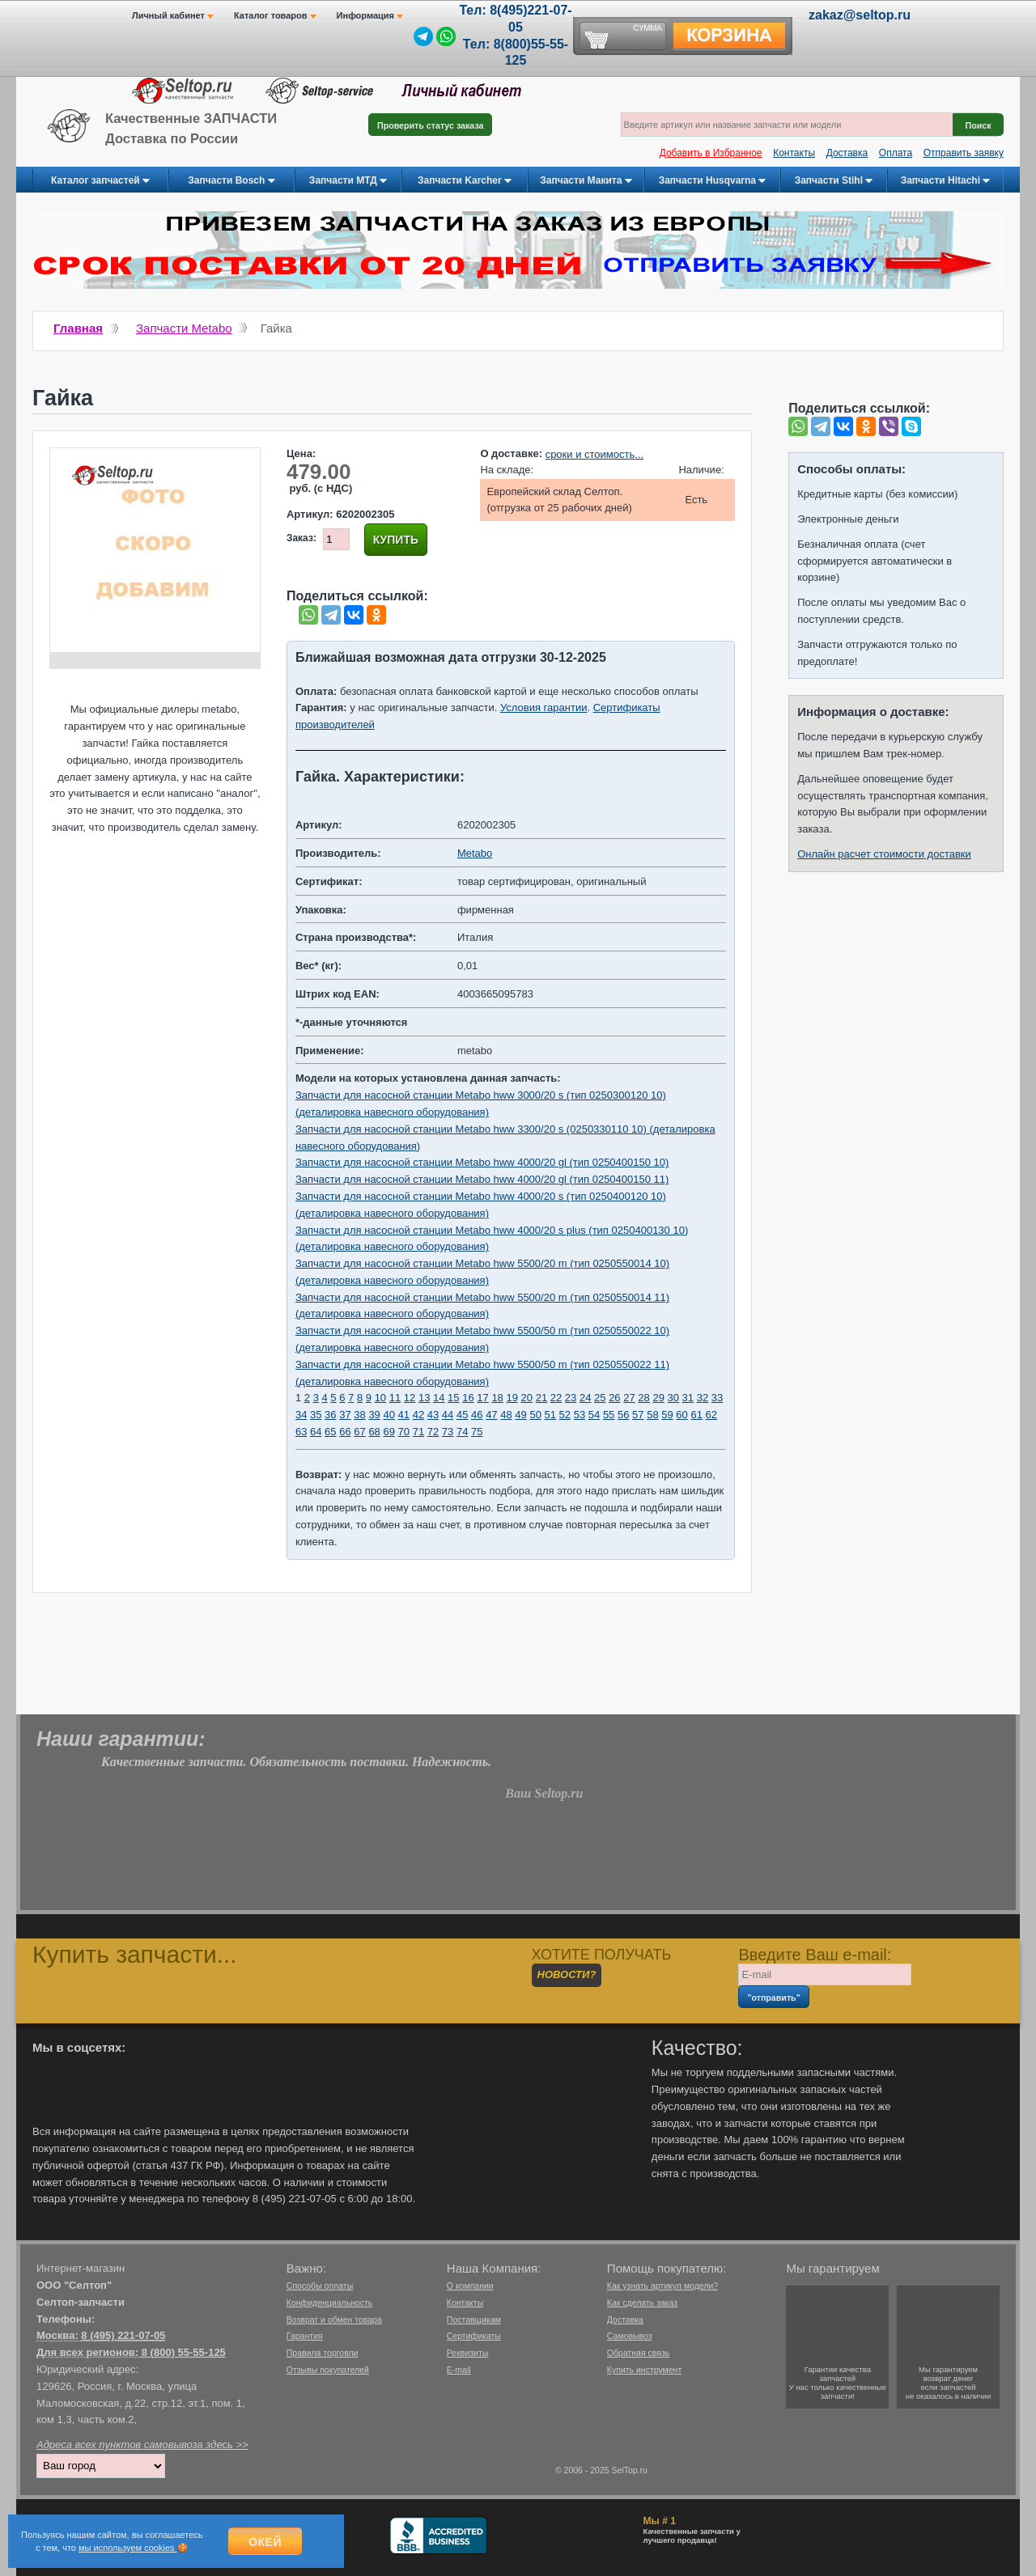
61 (696, 1415)
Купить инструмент (644, 2370)
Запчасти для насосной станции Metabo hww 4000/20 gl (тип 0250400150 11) (482, 1179)
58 (652, 1415)
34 (301, 1415)
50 (535, 1415)
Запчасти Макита (585, 181)
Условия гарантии (543, 707)
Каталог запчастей (100, 181)
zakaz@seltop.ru (860, 15)
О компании (470, 2285)
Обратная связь (638, 2353)
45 (462, 1415)
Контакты (794, 153)
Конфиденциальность (330, 2302)
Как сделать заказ (642, 2302)
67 (359, 1432)
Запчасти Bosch (231, 181)
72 (433, 1432)
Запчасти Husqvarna (712, 181)
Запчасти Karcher (465, 181)
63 (301, 1432)
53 (579, 1415)
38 (359, 1415)
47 (491, 1415)
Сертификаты (474, 2336)
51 (550, 1415)
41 (404, 1415)
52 (565, 1415)
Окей (265, 2542)
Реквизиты (467, 2353)
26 (614, 1398)
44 (447, 1415)
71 (418, 1432)
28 (643, 1398)
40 (388, 1415)
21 (541, 1398)
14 (438, 1398)
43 (433, 1415)
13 (424, 1398)
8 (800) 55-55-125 (184, 2352)
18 (497, 1398)
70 (404, 1432)
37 (344, 1415)
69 (388, 1432)
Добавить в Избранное (711, 153)
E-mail (459, 2370)
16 (467, 1398)
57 (637, 1415)
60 (681, 1415)
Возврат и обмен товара (334, 2319)
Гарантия (305, 2336)
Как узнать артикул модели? (662, 2285)
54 (594, 1415)
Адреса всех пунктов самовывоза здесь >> (142, 2444)
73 (447, 1432)
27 (629, 1398)
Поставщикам (474, 2319)
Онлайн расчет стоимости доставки (884, 854)
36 (330, 1415)
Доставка (847, 153)
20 (527, 1398)
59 (667, 1415)
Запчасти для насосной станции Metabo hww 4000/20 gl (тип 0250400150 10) (482, 1162)
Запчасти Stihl (834, 181)
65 (330, 1432)
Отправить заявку (963, 153)
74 (462, 1432)
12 (409, 1398)
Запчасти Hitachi (946, 181)
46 (476, 1415)
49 (520, 1415)
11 (395, 1398)
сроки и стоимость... (594, 454)
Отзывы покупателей (328, 2370)
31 (688, 1398)
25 (599, 1398)
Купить (395, 539)
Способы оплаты (320, 2285)
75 (476, 1432)
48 (506, 1415)
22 (556, 1398)
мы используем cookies (128, 2548)
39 (374, 1415)
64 (315, 1432)
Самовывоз (629, 2336)
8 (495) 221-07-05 (123, 2335)
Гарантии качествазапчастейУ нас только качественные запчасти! (837, 2382)
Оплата (895, 153)
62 (711, 1415)
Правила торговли (323, 2353)
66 (344, 1432)
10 (380, 1398)
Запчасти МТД (348, 181)
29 (658, 1398)
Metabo (474, 853)
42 (418, 1415)
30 (673, 1398)
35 (315, 1415)
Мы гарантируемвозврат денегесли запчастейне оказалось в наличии (948, 2382)
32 (702, 1398)
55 (608, 1415)
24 (585, 1398)
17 (482, 1398)
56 (623, 1415)
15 (453, 1398)
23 (570, 1398)
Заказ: (301, 538)
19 (511, 1398)
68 (374, 1432)
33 (717, 1398)
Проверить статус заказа (430, 125)
